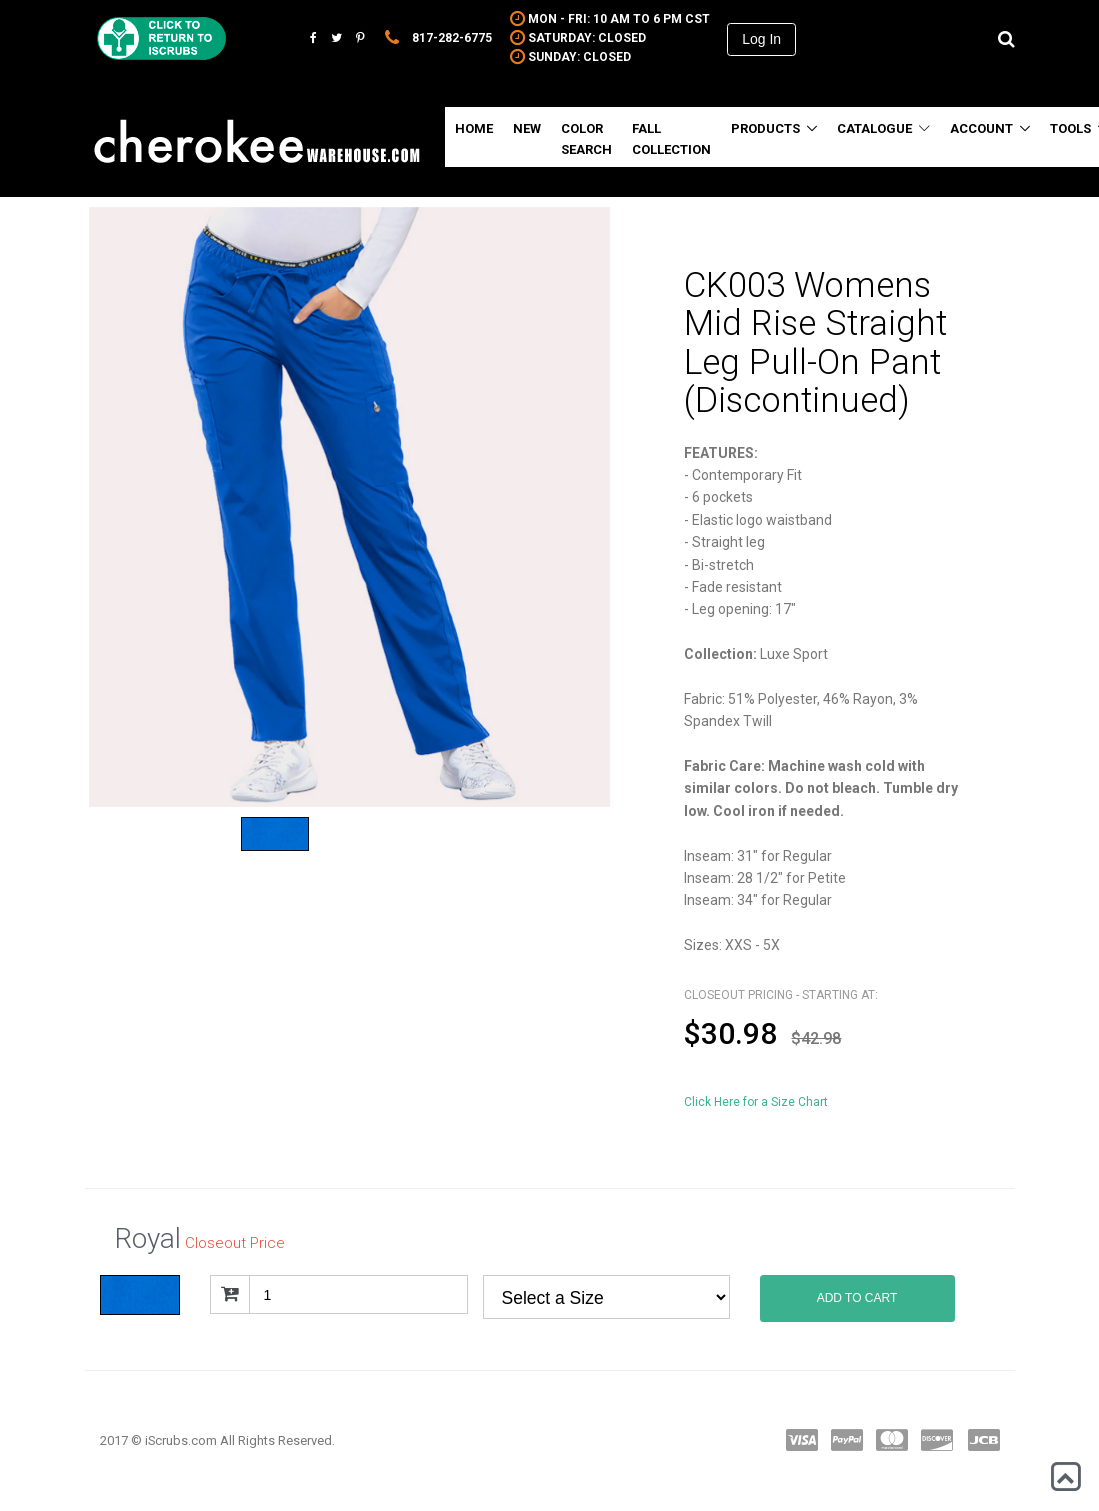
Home (474, 128)
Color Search (586, 139)
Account (981, 128)
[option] (350, 507)
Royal (606, 1297)
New (527, 128)
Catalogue (883, 128)
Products (765, 128)
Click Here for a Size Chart (756, 1102)
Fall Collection (671, 139)
